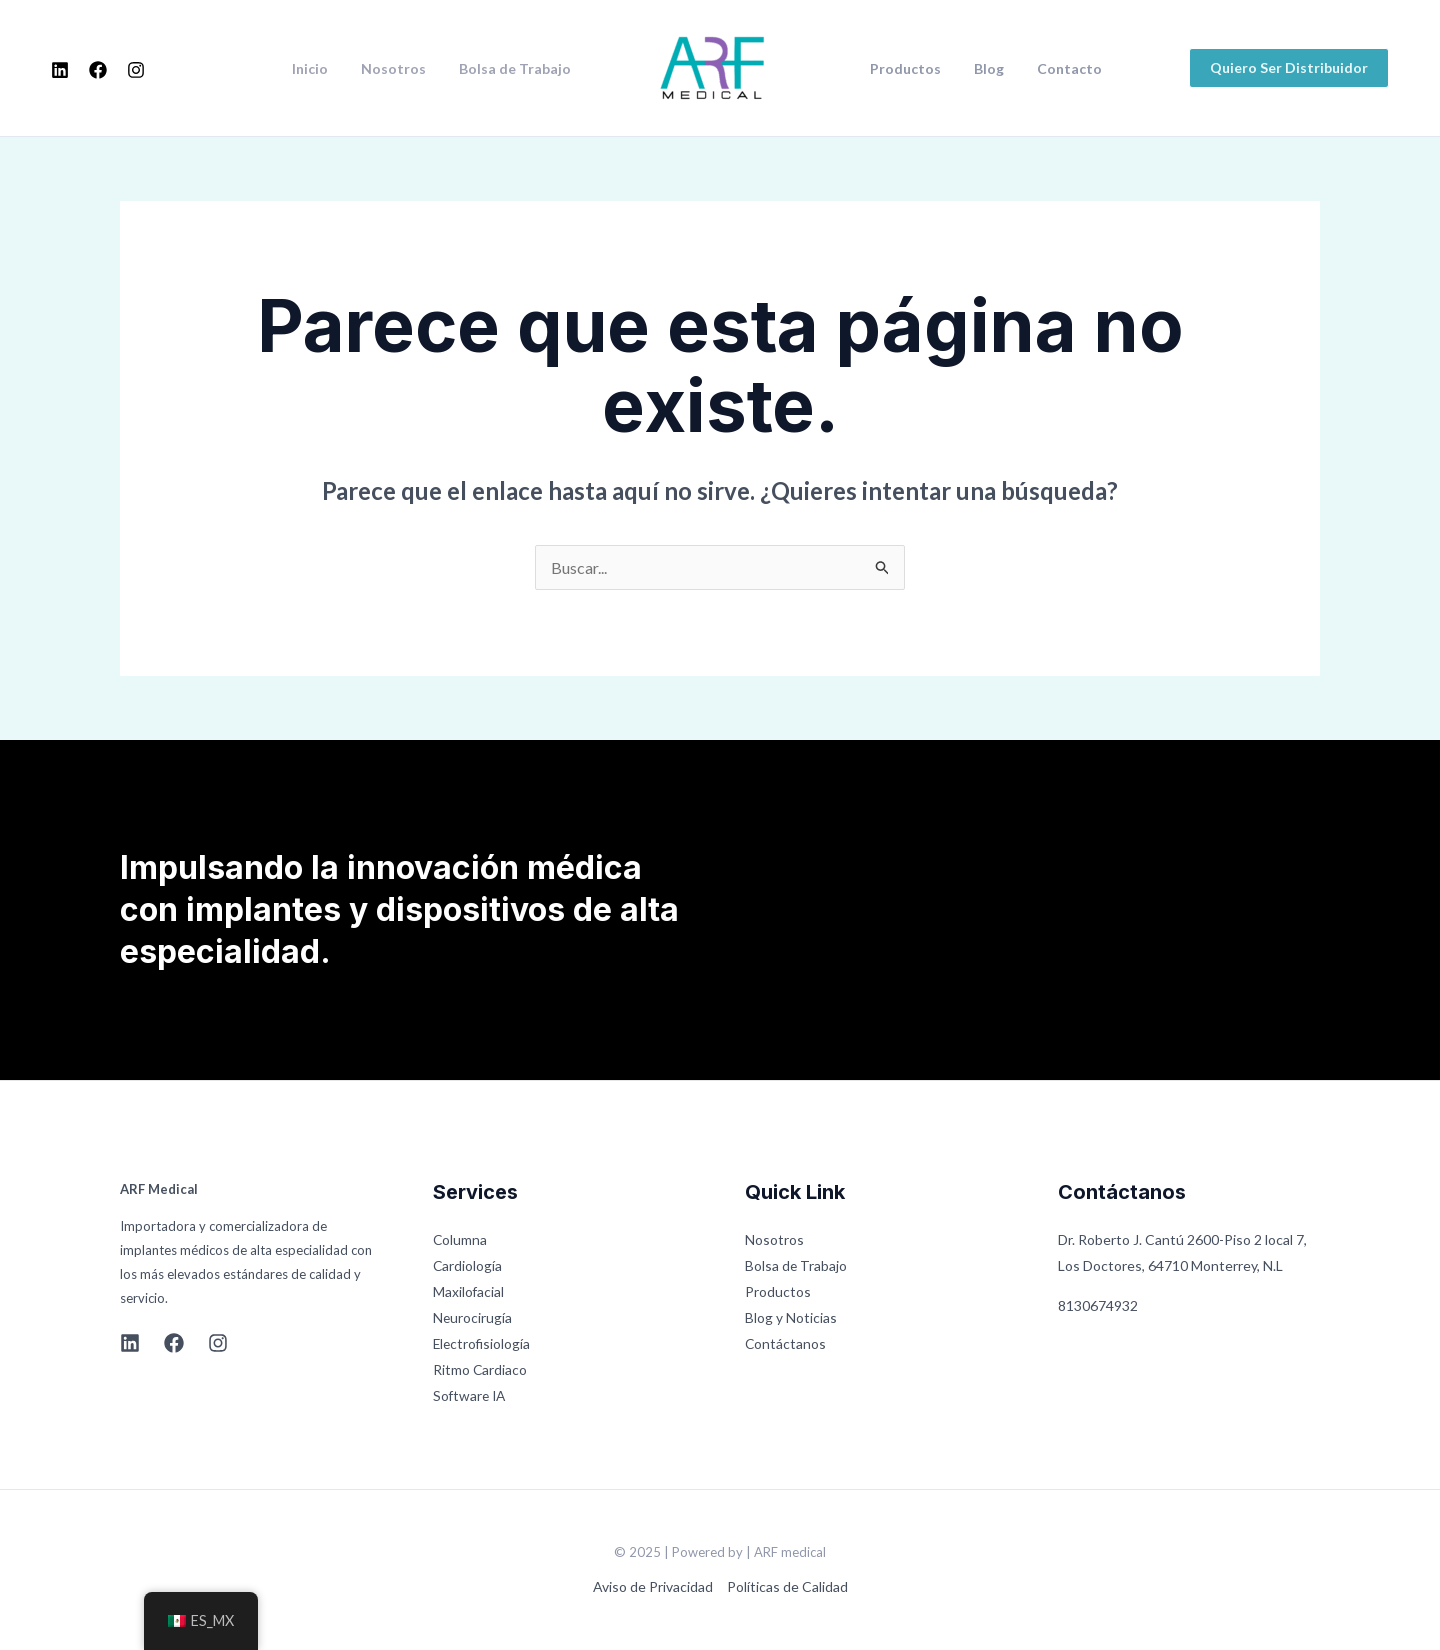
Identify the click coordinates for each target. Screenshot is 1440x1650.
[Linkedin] (60, 70)
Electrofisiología (483, 1343)
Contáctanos (786, 1343)
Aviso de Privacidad (653, 1586)
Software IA (471, 1395)
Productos (902, 69)
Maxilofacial (469, 1291)
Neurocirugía (473, 1317)
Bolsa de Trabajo (517, 69)
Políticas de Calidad (787, 1586)
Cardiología (468, 1265)
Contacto (1056, 69)
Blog (981, 69)
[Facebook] (98, 70)
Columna (460, 1239)
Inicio (322, 69)
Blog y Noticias (791, 1317)
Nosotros (400, 69)
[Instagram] (136, 70)
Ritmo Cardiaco (480, 1369)
